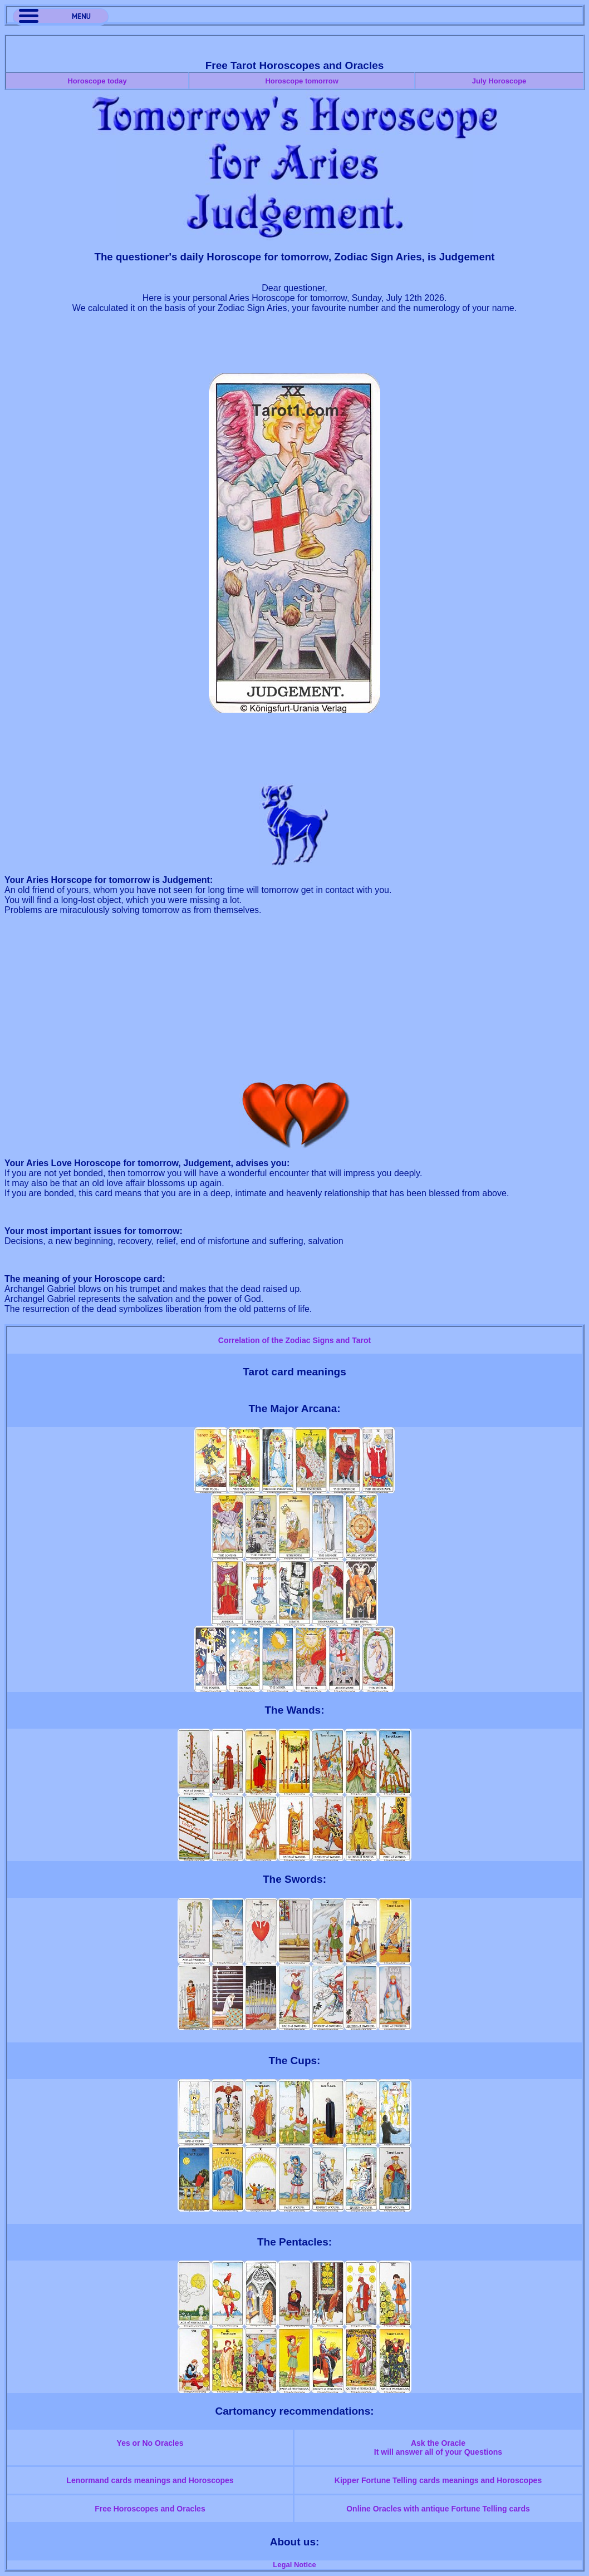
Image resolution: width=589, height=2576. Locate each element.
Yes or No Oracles (150, 2443)
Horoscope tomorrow (301, 81)
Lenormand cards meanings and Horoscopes (149, 2480)
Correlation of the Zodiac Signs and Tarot (294, 1340)
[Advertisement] (294, 348)
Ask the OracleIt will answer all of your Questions (438, 2447)
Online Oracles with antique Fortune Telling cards (438, 2508)
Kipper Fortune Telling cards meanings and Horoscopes (438, 2480)
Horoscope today (96, 81)
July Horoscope (499, 81)
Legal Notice (294, 2564)
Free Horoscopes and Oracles (150, 2508)
